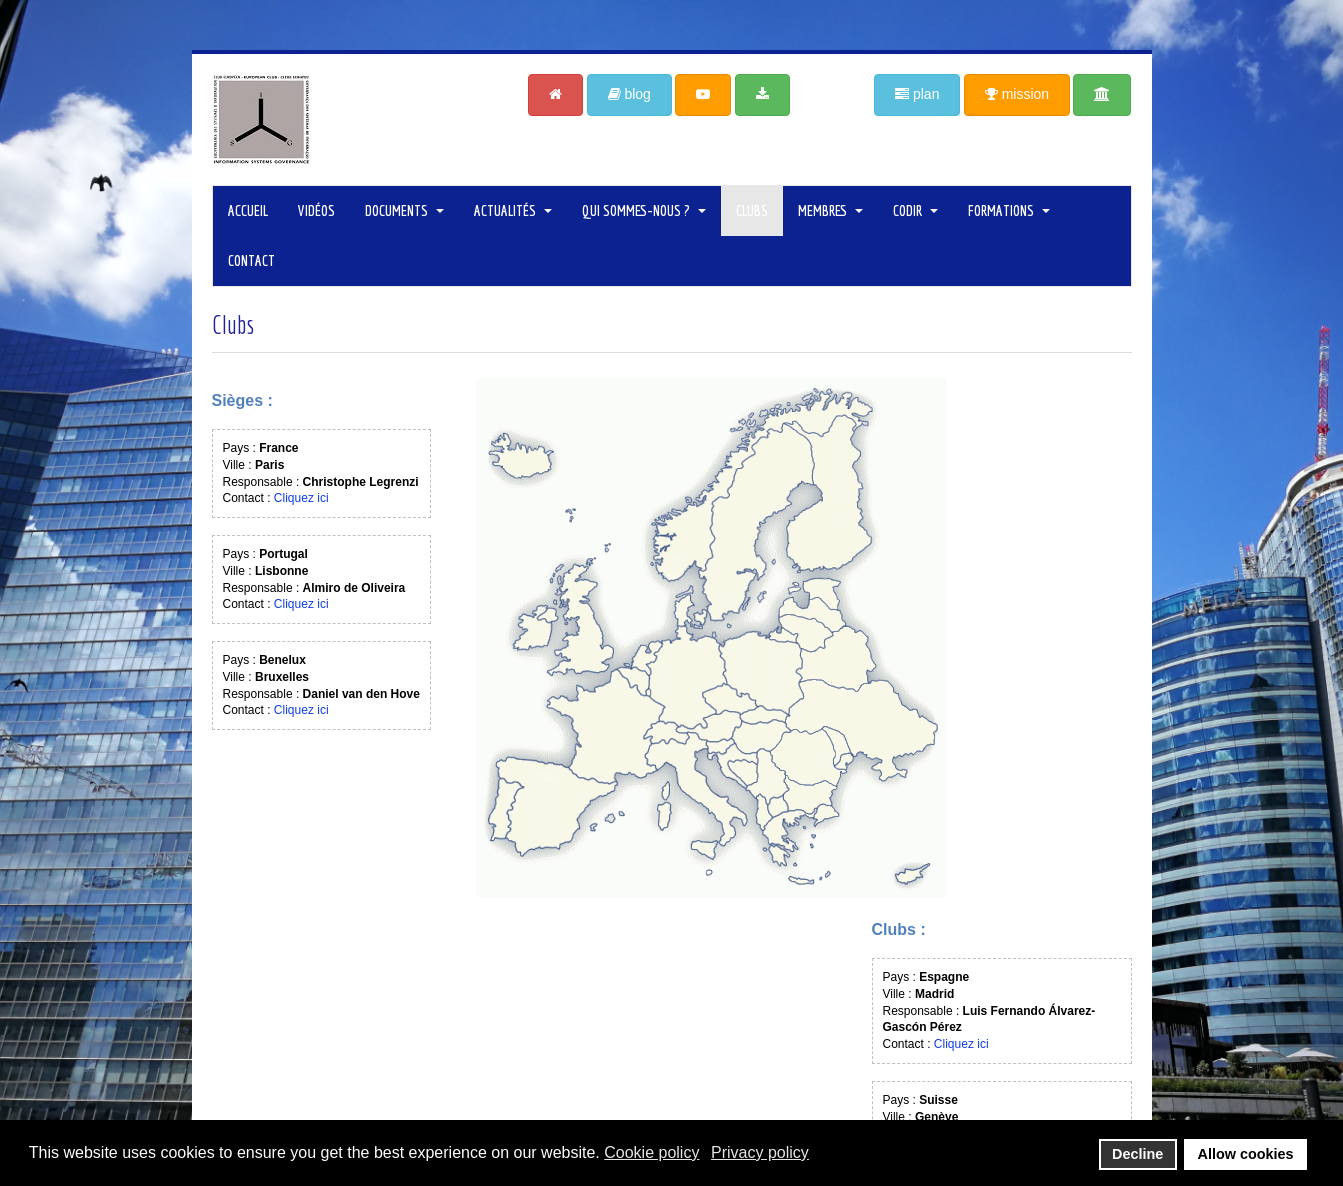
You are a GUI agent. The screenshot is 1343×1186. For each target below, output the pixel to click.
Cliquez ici (301, 498)
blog (629, 94)
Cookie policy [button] (651, 1152)
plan (917, 94)
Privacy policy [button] (760, 1152)
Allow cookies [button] (1246, 1154)
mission (1017, 94)
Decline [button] (1137, 1154)
